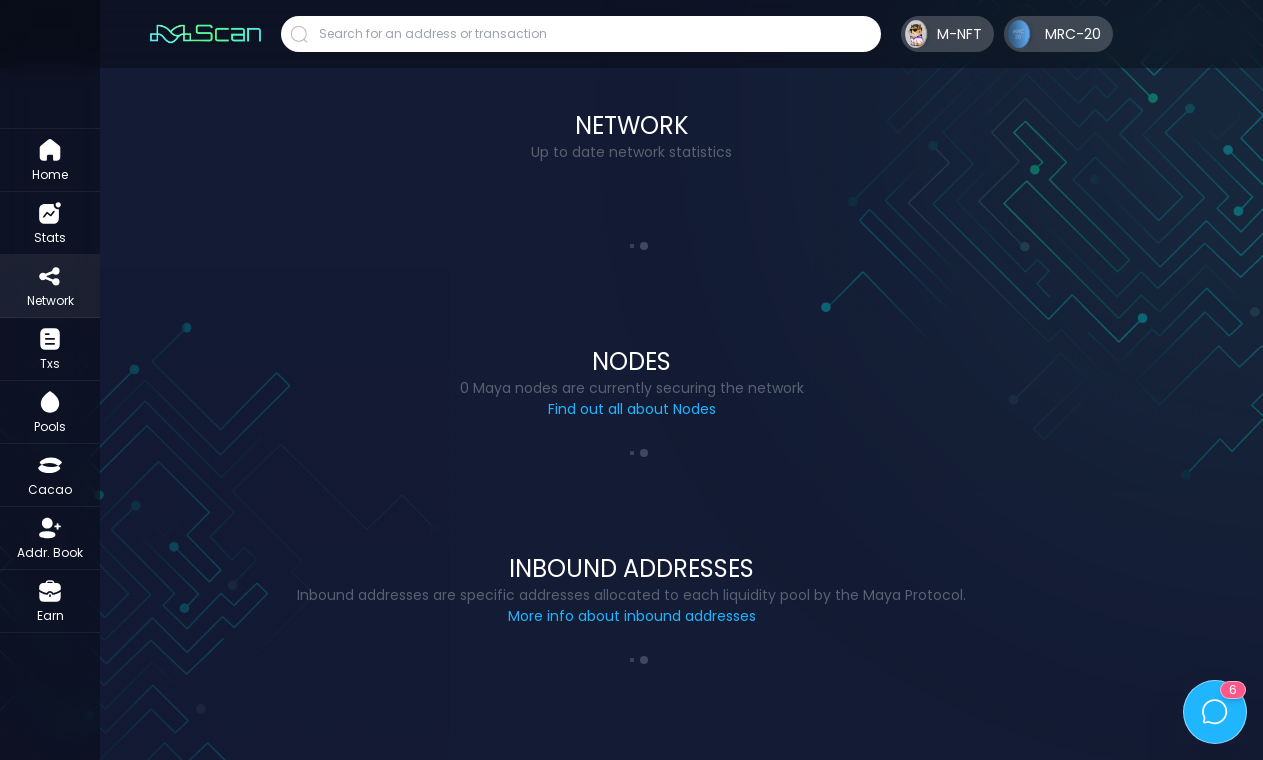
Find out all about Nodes (632, 409)
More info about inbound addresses (632, 616)
